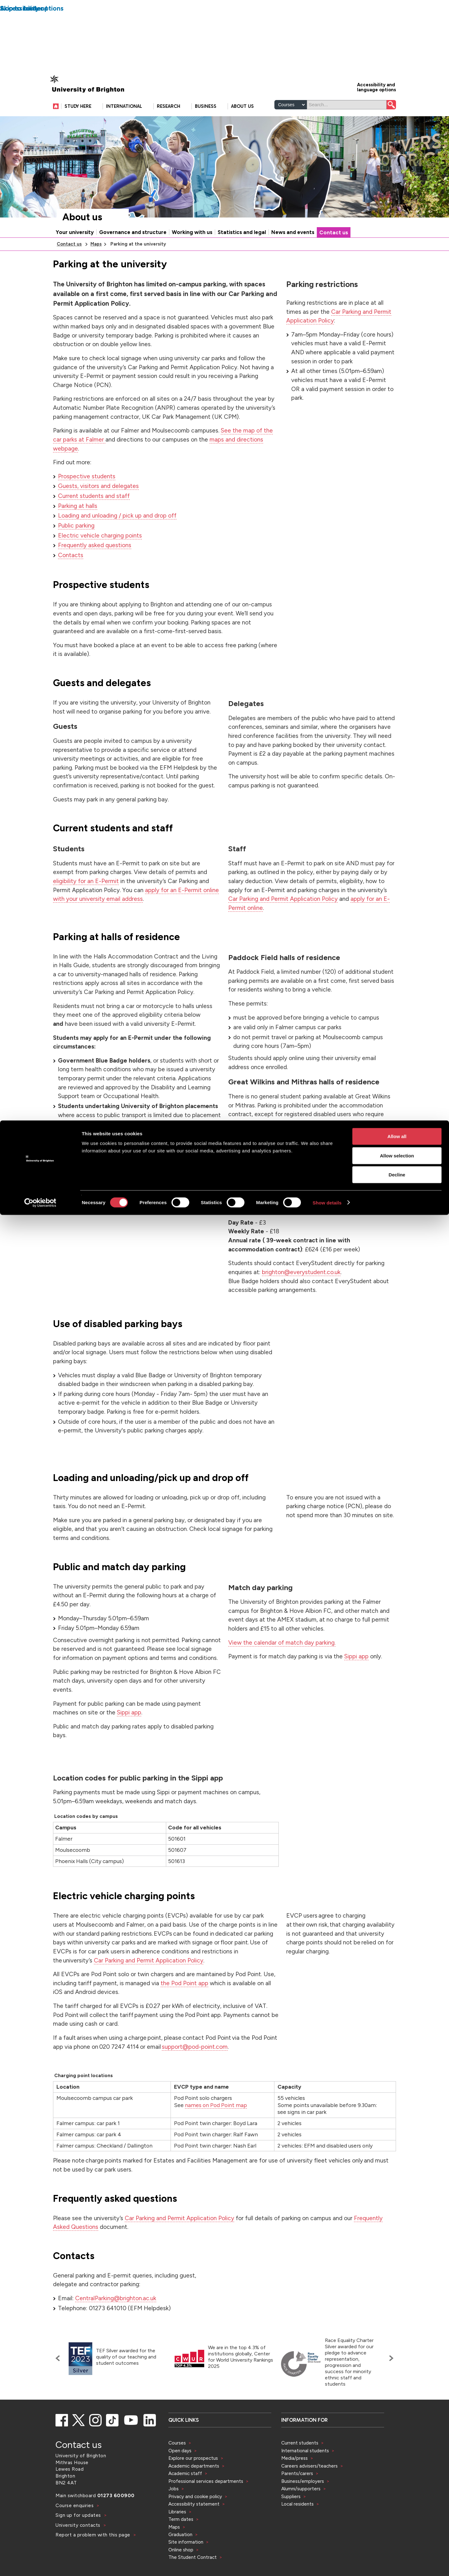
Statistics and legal (242, 259)
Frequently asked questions (94, 572)
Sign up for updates (79, 2542)
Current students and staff (94, 522)
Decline (397, 54)
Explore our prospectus (193, 2485)
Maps (96, 271)
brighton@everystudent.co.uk (301, 1298)
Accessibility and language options (376, 113)
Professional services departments (206, 2508)
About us (82, 244)
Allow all (397, 15)
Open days (179, 2477)
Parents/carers (297, 2500)
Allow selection (397, 35)
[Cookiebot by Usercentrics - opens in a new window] (40, 82)
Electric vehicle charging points (100, 562)
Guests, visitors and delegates (98, 512)
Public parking (76, 552)
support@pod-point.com (195, 2073)
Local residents (297, 2531)
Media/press (294, 2485)
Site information (185, 2569)
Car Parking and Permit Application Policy (283, 925)
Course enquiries (75, 2532)
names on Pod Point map (216, 2132)
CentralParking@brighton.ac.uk (115, 2325)
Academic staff (185, 2500)
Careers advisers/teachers (309, 2493)
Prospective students (86, 503)
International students (305, 2477)
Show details (327, 82)
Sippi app (129, 1739)
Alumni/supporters (301, 2515)
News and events (292, 259)
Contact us (333, 259)
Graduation (180, 2561)
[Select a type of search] (290, 131)
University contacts (78, 2552)
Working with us (192, 259)
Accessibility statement (194, 2531)
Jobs (173, 2515)
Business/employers (302, 2508)
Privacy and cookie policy (195, 2523)
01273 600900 (116, 2522)
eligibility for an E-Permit (86, 907)
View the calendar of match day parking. (282, 1669)
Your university (75, 259)
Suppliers (291, 2523)
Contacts (70, 581)
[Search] (347, 131)
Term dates (180, 2546)
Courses (177, 2470)
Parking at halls (77, 532)
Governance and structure (133, 259)
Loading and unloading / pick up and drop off (117, 542)
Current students (299, 2470)
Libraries (177, 2538)
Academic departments (194, 2493)
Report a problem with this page (94, 2561)
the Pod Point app (184, 2010)
